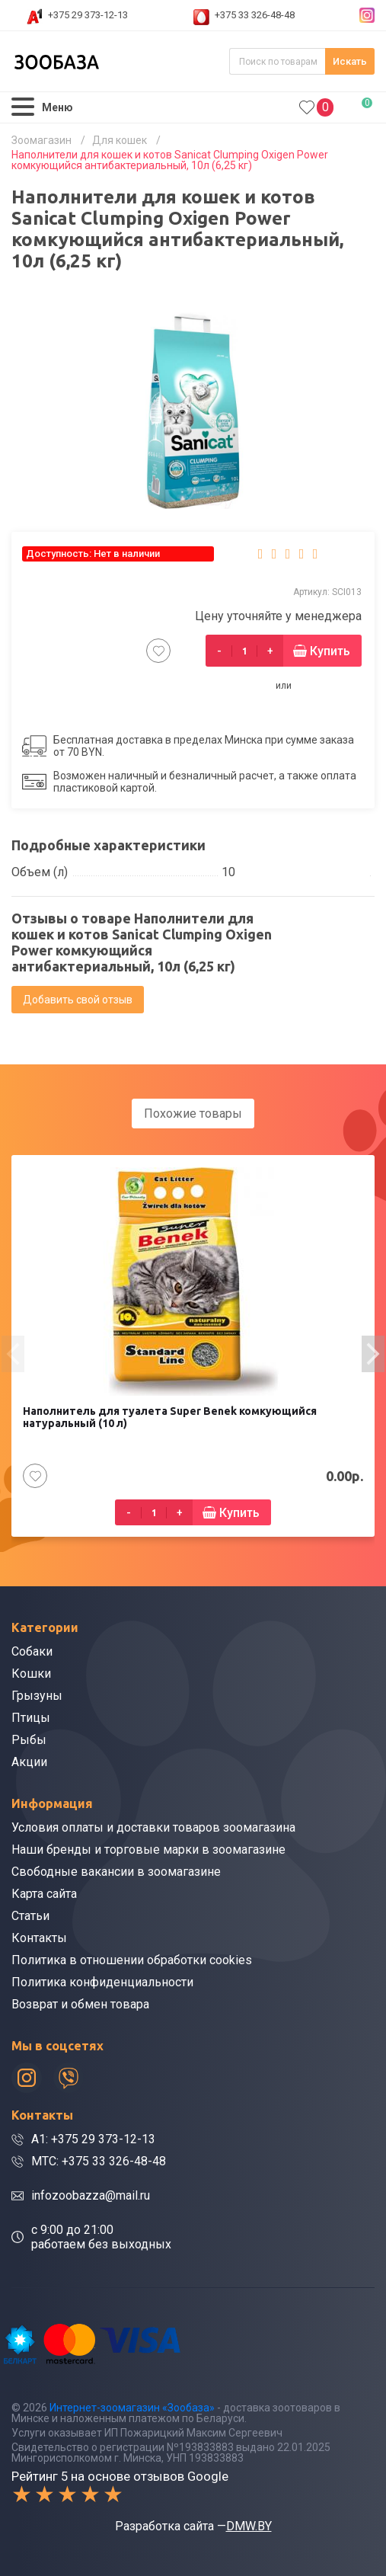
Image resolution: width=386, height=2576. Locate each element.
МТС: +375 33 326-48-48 (98, 2161)
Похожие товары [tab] (193, 1113)
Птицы (30, 1717)
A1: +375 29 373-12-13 (93, 2139)
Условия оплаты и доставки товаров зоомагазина (153, 1827)
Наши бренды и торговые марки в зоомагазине (148, 1849)
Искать (350, 61)
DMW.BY (249, 2526)
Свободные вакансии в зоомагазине (116, 1871)
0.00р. (360, 106)
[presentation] (13, 1354)
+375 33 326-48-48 (255, 15)
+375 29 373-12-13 (88, 15)
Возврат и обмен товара (80, 2004)
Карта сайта (44, 1893)
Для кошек (119, 140)
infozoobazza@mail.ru (90, 2195)
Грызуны (36, 1695)
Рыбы (28, 1740)
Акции (29, 1762)
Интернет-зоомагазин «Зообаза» (132, 2408)
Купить (330, 651)
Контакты (39, 1938)
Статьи (30, 1916)
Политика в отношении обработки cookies (131, 1960)
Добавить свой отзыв (77, 1000)
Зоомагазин (41, 140)
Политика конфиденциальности (102, 1982)
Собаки (32, 1651)
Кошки (31, 1673)
